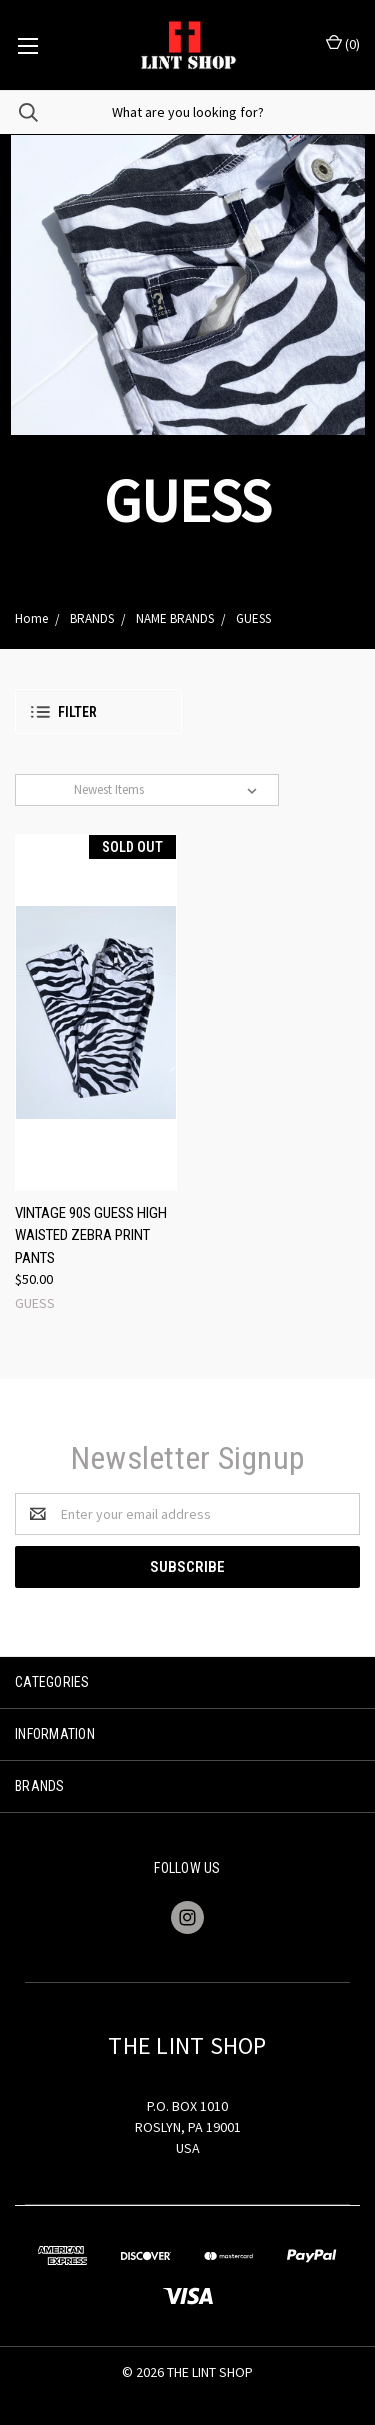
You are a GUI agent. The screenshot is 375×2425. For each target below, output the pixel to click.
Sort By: (47, 789)
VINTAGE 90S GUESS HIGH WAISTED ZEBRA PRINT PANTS (91, 1235)
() (343, 43)
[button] (98, 711)
